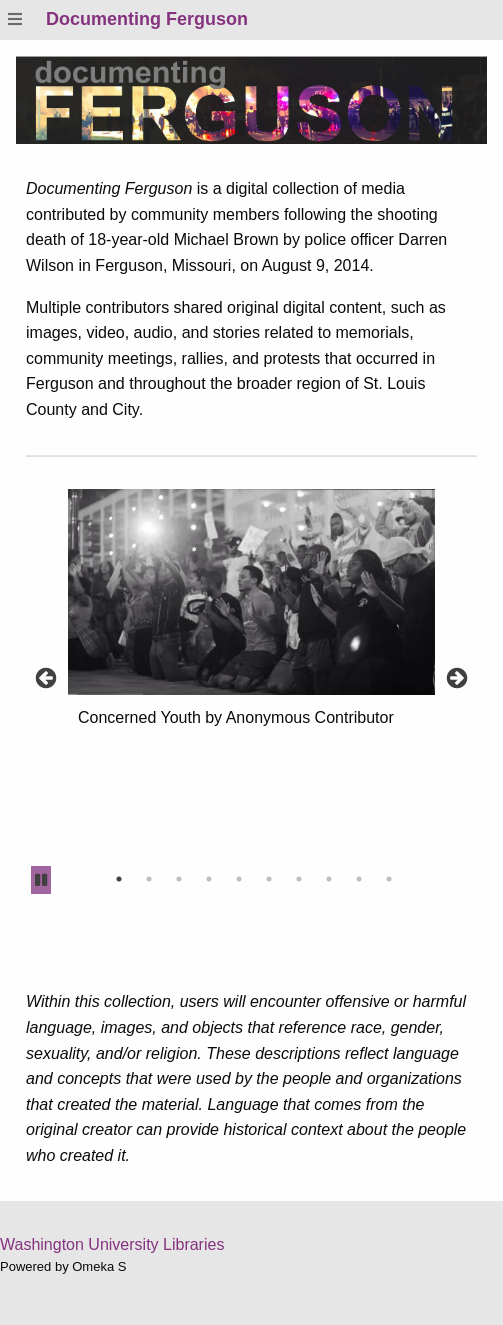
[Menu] (15, 19)
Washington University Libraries (112, 1244)
